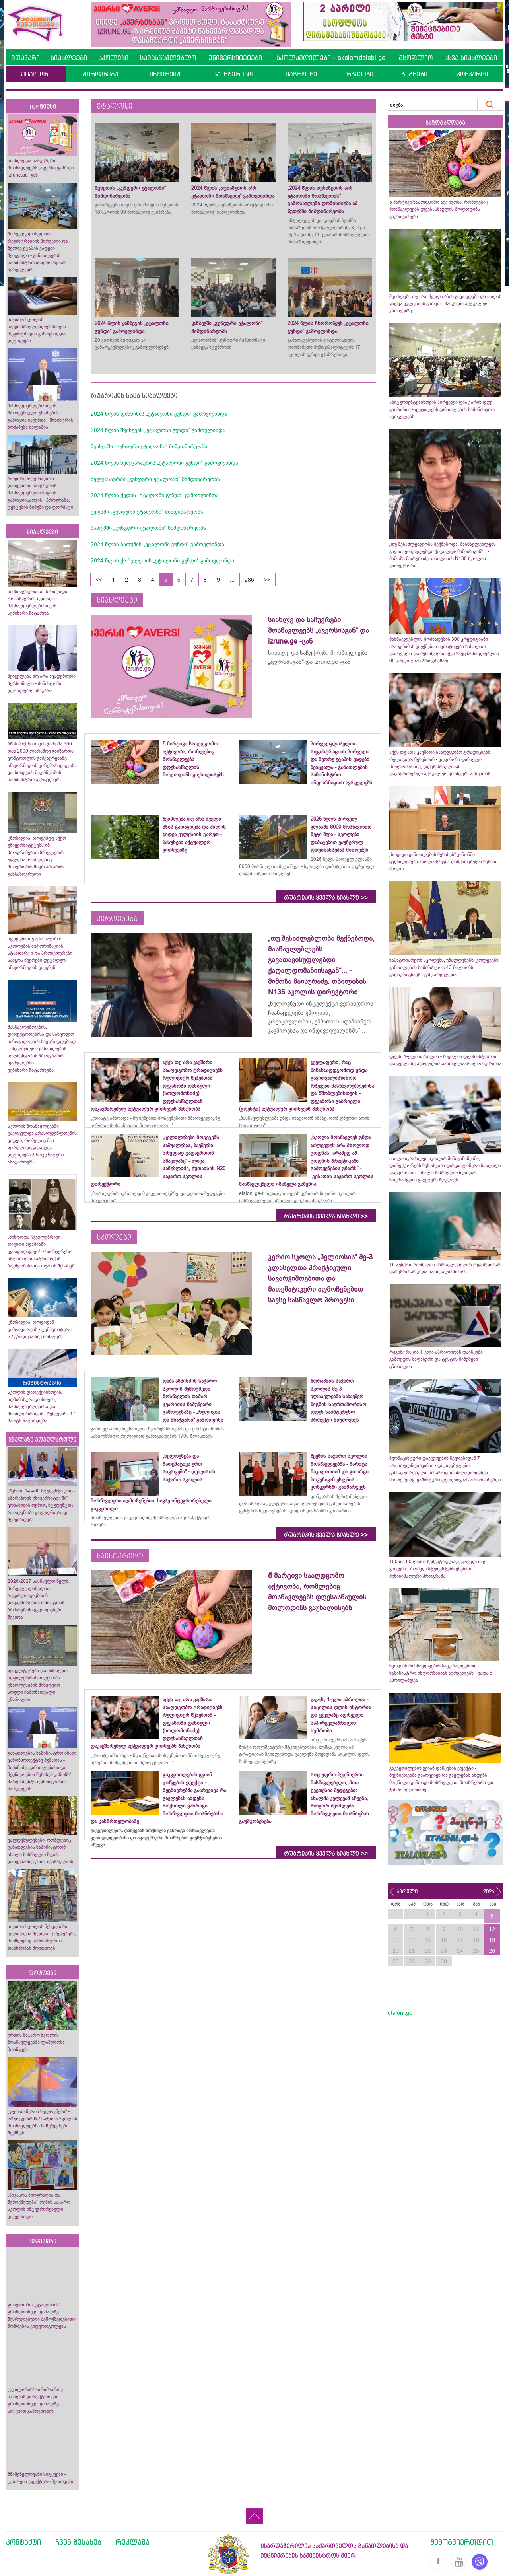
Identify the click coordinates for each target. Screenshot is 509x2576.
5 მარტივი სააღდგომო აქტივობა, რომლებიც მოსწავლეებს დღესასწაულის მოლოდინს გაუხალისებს (438, 209)
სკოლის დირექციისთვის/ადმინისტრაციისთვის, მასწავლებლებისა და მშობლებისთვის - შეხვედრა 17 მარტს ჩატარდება (42, 1406)
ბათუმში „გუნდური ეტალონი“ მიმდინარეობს (148, 528)
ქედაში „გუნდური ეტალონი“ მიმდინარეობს (147, 511)
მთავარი (25, 58)
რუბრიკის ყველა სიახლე (326, 897)
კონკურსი (472, 74)
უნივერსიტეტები (235, 58)
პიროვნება (100, 74)
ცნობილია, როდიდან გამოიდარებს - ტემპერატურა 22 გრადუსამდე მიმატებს (40, 1329)
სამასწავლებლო (168, 58)
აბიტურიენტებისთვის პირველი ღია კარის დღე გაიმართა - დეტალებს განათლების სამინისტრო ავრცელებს (442, 409)
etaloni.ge (400, 2013)
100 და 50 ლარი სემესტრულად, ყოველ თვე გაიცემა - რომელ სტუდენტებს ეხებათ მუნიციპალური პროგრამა (437, 1569)
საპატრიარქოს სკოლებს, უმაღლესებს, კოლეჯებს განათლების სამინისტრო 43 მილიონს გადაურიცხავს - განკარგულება (444, 967)
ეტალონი (36, 74)
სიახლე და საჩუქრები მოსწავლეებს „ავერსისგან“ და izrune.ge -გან (41, 168)
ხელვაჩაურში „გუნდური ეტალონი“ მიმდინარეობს (155, 479)
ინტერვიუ (165, 74)
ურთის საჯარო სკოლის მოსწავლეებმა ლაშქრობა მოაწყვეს (36, 2042)
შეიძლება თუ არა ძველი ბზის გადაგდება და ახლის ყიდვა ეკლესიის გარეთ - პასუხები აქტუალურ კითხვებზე (445, 303)
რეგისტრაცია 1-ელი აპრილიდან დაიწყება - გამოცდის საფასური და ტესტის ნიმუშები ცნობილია (437, 1359)
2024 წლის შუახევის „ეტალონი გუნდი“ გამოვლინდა (158, 430)
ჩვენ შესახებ (78, 2541)
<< (98, 579)
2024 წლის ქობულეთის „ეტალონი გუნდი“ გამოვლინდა (162, 560)
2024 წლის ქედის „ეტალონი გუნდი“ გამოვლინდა (155, 495)
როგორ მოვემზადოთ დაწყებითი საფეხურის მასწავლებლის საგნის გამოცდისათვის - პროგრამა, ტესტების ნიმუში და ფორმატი (40, 493)
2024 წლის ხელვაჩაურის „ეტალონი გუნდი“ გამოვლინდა (164, 462)
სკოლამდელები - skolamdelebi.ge (330, 58)
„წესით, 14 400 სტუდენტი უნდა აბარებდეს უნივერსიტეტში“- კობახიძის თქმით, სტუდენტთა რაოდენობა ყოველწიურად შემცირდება (41, 1505)
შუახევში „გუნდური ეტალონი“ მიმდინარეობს (149, 446)
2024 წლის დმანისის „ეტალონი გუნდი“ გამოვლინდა (159, 414)
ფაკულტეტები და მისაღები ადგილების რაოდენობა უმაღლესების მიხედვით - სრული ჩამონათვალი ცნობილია (38, 1685)
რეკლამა (133, 2541)
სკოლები (113, 58)
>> (267, 579)
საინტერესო (233, 74)
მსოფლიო (416, 58)
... (232, 579)
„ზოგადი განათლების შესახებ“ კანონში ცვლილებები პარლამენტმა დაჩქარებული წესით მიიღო (442, 862)
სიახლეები (69, 58)
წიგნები (414, 74)
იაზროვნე (301, 74)
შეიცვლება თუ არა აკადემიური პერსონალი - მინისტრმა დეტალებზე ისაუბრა (42, 683)
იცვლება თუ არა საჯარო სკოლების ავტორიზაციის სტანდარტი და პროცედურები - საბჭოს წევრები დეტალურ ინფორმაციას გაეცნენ (41, 953)
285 (249, 579)
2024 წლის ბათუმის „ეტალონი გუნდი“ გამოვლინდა (157, 544)
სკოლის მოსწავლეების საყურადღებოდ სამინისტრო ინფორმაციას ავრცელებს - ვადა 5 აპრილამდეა (440, 1673)
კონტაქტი (23, 2541)
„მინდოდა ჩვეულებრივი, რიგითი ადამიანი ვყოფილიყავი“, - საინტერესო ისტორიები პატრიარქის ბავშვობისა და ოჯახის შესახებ (41, 1251)
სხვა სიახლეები (470, 58)
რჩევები (359, 74)
